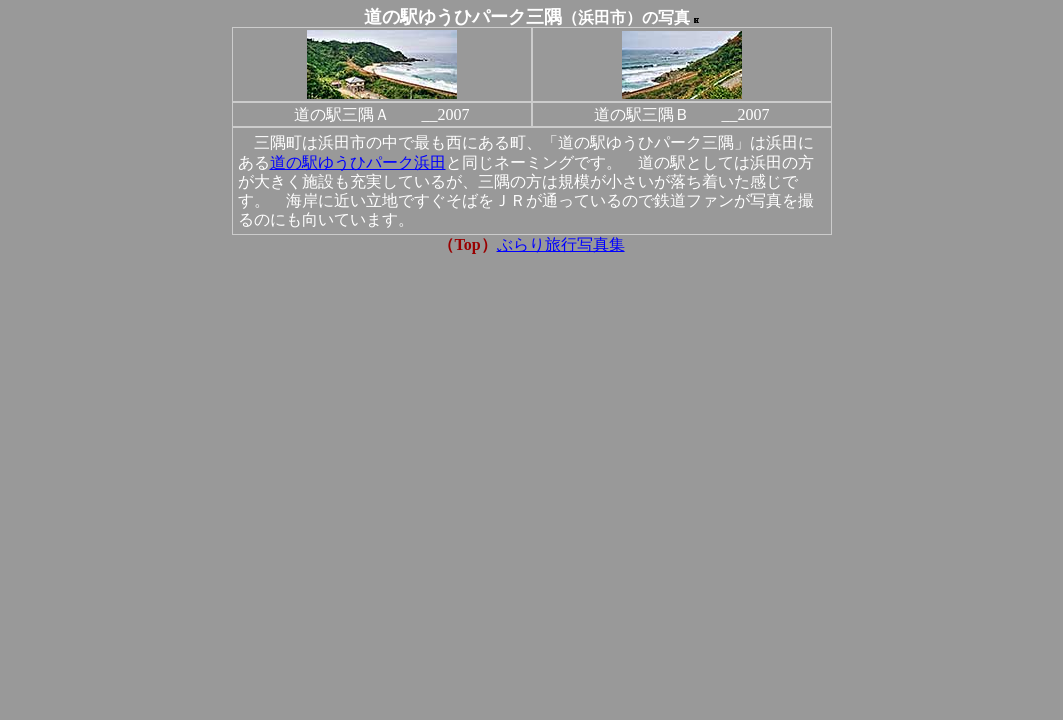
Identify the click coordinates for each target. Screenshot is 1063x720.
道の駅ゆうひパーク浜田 (358, 162)
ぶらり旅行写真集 (561, 244)
